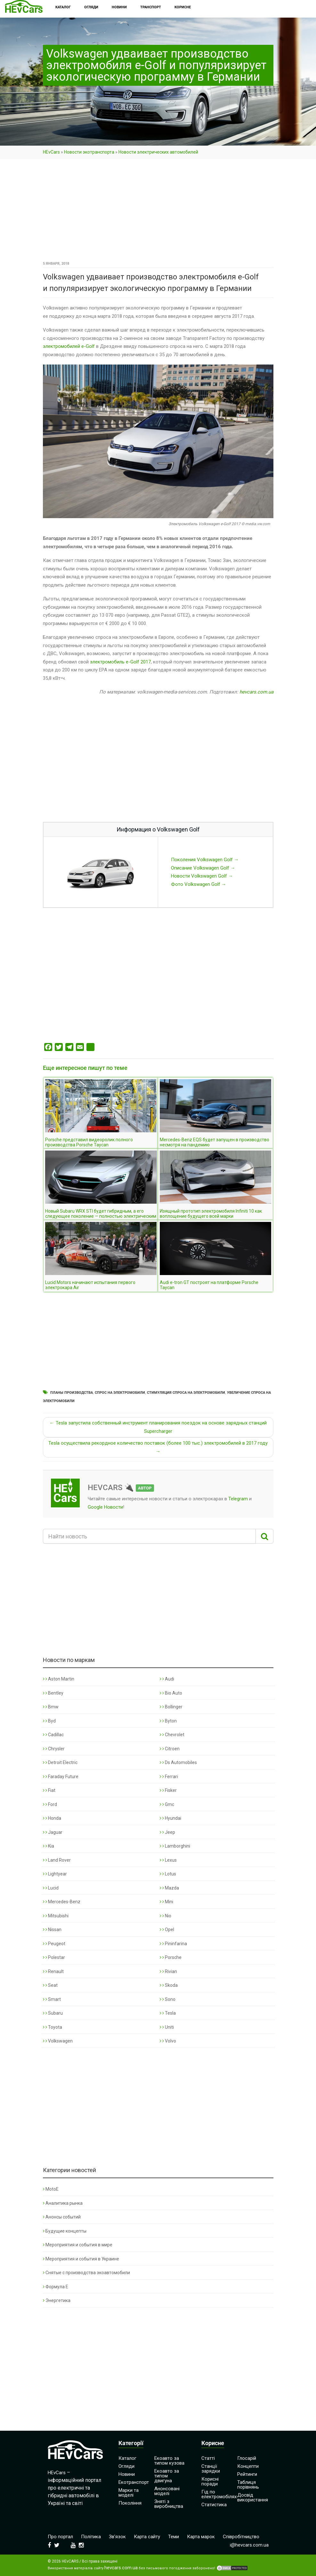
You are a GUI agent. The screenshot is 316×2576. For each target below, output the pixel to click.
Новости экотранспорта (89, 152)
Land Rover (57, 1860)
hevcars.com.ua (256, 692)
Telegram (238, 1499)
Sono (167, 1999)
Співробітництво (241, 2537)
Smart (52, 1999)
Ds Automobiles (178, 1762)
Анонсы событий (62, 2216)
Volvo (168, 2040)
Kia (48, 1846)
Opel (167, 1929)
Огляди (126, 2466)
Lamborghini (175, 1846)
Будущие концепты (64, 2231)
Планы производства (71, 1393)
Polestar (54, 1957)
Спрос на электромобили (120, 1393)
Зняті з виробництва (168, 2504)
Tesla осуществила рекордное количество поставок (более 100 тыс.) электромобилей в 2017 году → (158, 1447)
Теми (173, 2537)
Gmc (167, 1804)
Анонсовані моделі (167, 2491)
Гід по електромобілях (219, 2494)
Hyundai (170, 1818)
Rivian (168, 1971)
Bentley (53, 1693)
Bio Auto (171, 1693)
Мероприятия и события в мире (77, 2244)
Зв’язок (117, 2537)
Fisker (168, 1790)
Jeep (167, 1832)
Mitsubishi (56, 1915)
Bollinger (171, 1706)
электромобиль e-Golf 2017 (120, 662)
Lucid (51, 1887)
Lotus (168, 1873)
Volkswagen (58, 2040)
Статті (208, 2458)
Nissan (52, 1929)
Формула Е (55, 2286)
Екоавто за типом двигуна (166, 2476)
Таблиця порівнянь (248, 2484)
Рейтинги (247, 2474)
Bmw (51, 1706)
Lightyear (55, 1873)
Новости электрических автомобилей (158, 152)
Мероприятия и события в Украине (81, 2258)
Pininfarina (173, 1943)
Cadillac (53, 1734)
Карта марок (201, 2537)
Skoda (169, 1985)
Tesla (168, 2013)
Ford (50, 1804)
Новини (126, 2474)
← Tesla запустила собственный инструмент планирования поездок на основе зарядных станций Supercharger (158, 1427)
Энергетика (56, 2300)
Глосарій (246, 2458)
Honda (52, 1818)
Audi (167, 1678)
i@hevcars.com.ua (249, 2545)
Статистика (214, 2505)
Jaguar (52, 1832)
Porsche (171, 1957)
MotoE (51, 2189)
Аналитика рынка (63, 2203)
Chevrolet (172, 1734)
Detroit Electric (60, 1762)
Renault (53, 1971)
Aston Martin (58, 1678)
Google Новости (105, 1507)
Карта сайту (147, 2537)
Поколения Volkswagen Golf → (205, 860)
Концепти (248, 2466)
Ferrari (169, 1776)
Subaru (53, 2013)
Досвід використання (252, 2497)
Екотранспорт (133, 2482)
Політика (91, 2537)
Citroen (170, 1748)
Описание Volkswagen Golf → (203, 868)
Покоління (130, 2503)
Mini (166, 1901)
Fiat (49, 1790)
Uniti (167, 2027)
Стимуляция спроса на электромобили (186, 1393)
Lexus (168, 1860)
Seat (50, 1985)
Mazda (169, 1887)
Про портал (60, 2537)
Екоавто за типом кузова (169, 2460)
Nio (165, 1915)
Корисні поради (210, 2481)
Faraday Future (60, 1776)
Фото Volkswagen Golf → (198, 884)
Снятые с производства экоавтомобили (86, 2272)
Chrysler (54, 1748)
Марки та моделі (128, 2492)
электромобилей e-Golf (69, 346)
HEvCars (51, 152)
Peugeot (54, 1943)
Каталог (127, 2458)
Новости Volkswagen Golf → (202, 876)
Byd (49, 1720)
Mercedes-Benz (61, 1901)
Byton (168, 1720)
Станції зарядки (210, 2468)
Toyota (52, 2027)
